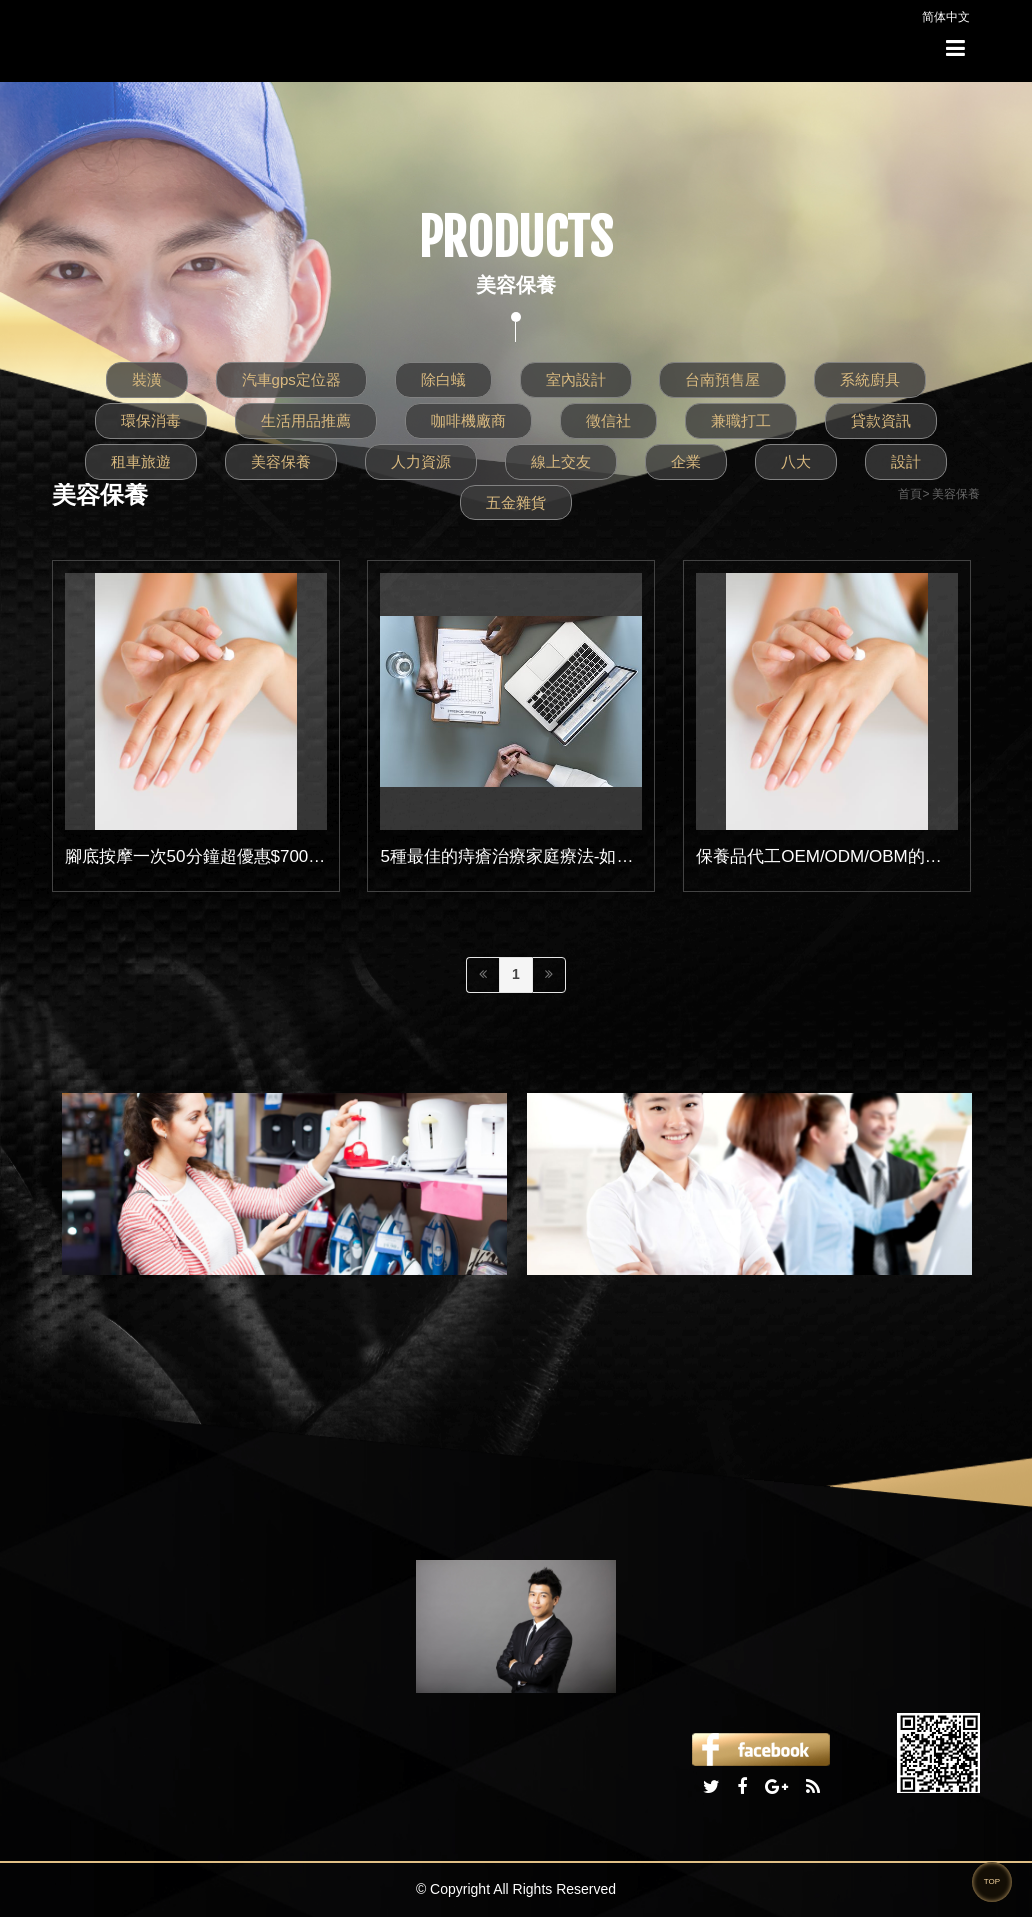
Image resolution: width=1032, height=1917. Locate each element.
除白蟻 (443, 379)
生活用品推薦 (306, 420)
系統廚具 (870, 379)
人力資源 (421, 461)
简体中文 (946, 17)
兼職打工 (741, 420)
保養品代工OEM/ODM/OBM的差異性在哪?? (862, 856)
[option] (284, 1184)
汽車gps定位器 (291, 379)
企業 (686, 461)
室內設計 (576, 379)
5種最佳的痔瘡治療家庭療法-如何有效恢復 (540, 856)
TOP (992, 1881)
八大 (796, 461)
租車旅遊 (141, 461)
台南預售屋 (722, 379)
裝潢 (147, 379)
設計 (906, 461)
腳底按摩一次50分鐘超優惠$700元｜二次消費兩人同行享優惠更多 (314, 856)
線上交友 (561, 461)
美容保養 (281, 461)
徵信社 (608, 420)
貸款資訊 (881, 420)
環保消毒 (151, 420)
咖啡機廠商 (468, 420)
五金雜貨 (516, 502)
